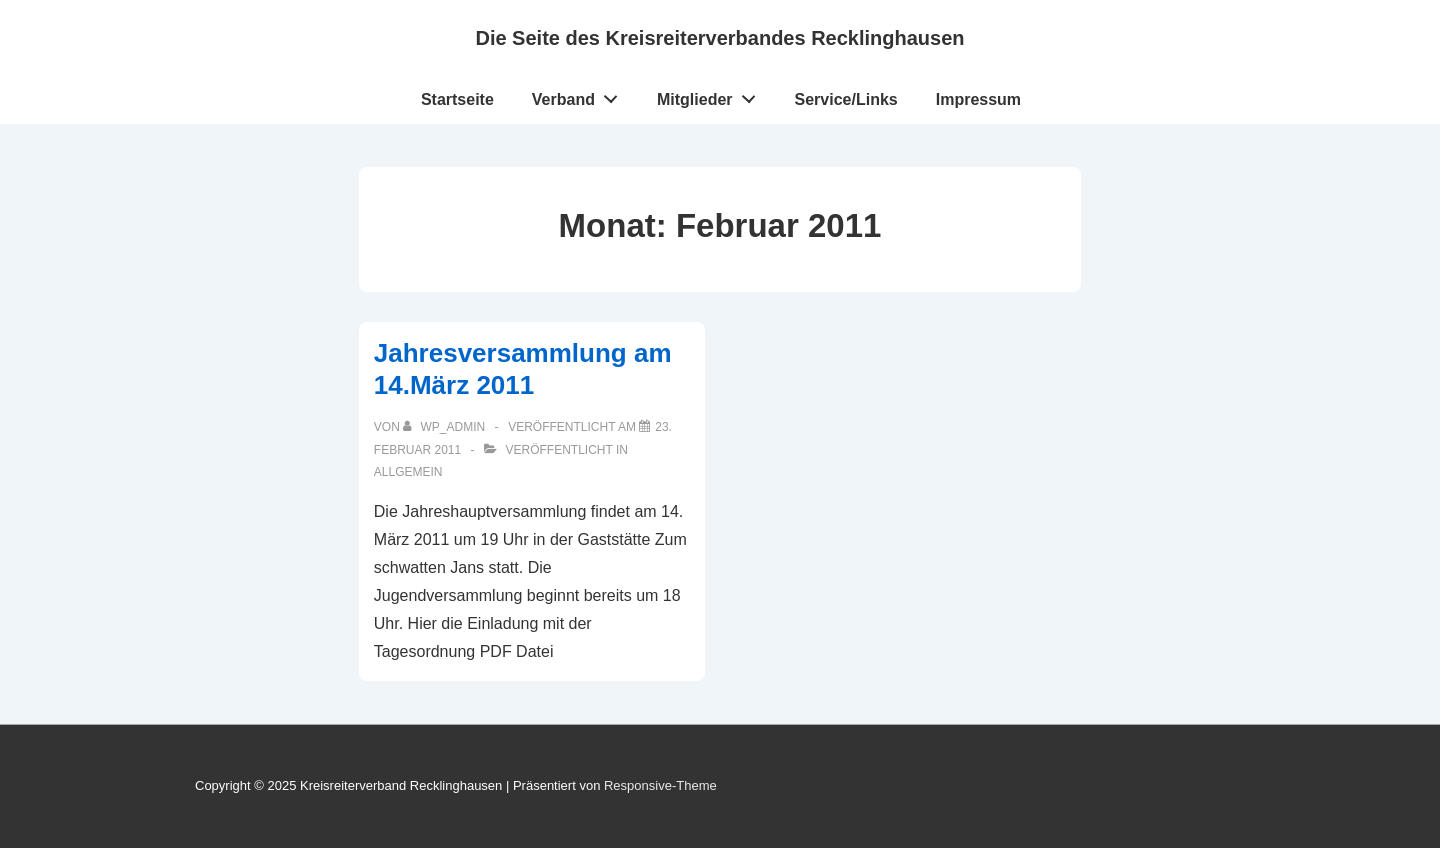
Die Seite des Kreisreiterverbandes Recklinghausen (719, 38)
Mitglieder (711, 95)
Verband (580, 95)
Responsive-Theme (660, 785)
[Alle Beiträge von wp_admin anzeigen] (445, 427)
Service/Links (846, 99)
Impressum (978, 99)
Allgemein (408, 472)
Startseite (457, 99)
